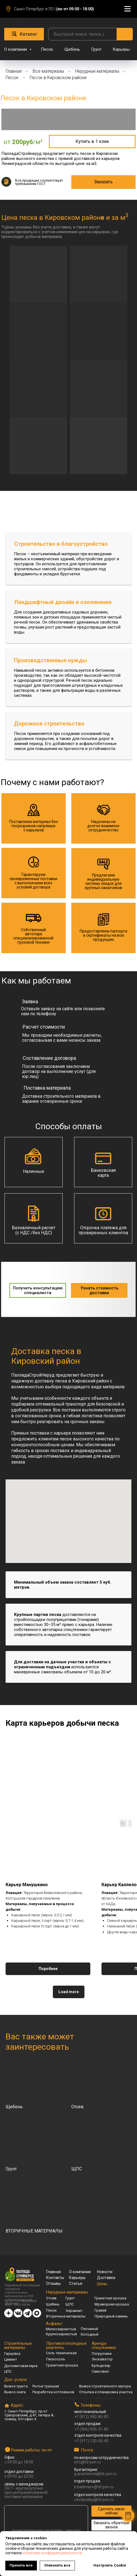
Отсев (51, 2298)
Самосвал (100, 2371)
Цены (102, 2283)
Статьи (75, 2283)
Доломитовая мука (20, 2366)
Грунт (96, 49)
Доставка (106, 2277)
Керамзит (74, 2311)
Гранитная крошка (110, 2298)
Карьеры (121, 49)
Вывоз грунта (16, 2386)
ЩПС (69, 2304)
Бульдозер (101, 2365)
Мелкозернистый (61, 2329)
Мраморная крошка (112, 2304)
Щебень (72, 49)
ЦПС (7, 2371)
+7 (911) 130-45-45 (91, 2441)
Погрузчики (102, 2353)
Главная (14, 71)
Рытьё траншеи (45, 2386)
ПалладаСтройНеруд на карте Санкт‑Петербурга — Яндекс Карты (46, 2530)
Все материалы (48, 71)
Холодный (89, 2334)
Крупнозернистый (61, 2334)
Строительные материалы (18, 2345)
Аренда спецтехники (104, 2345)
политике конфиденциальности (52, 2553)
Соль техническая (61, 2353)
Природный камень (111, 2316)
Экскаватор (102, 2359)
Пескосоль (55, 2359)
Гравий (101, 2310)
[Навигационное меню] (127, 9)
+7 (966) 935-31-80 (91, 2429)
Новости (104, 2272)
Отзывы (53, 2283)
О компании (16, 49)
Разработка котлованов (53, 2392)
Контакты (55, 2277)
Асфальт (54, 2323)
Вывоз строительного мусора (105, 2386)
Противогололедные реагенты (66, 2345)
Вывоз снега (15, 2392)
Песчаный (89, 2329)
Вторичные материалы (66, 2316)
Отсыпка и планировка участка (106, 2392)
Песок (47, 49)
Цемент (10, 2359)
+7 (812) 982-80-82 (91, 2416)
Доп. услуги (15, 2379)
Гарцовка (12, 2353)
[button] (92, 141)
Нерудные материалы (97, 71)
